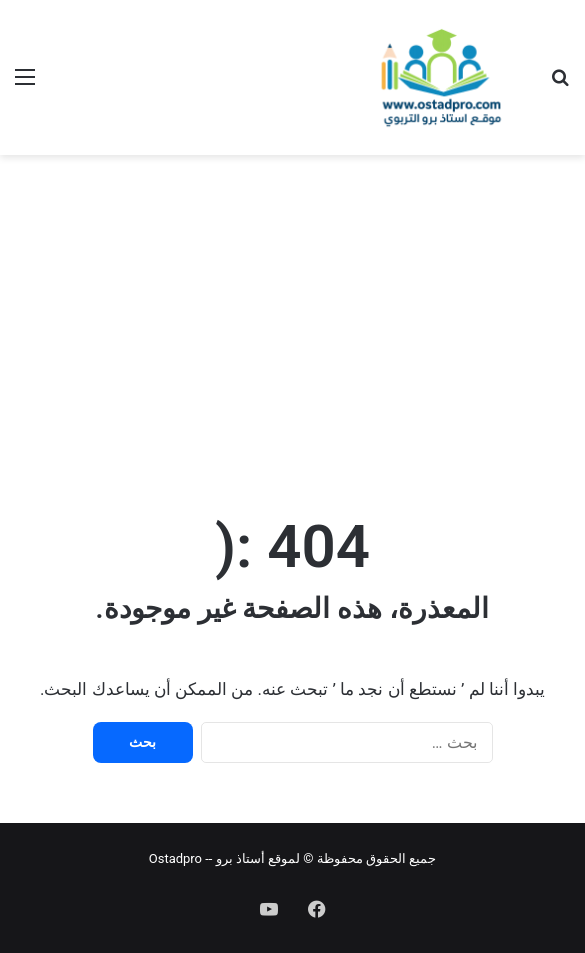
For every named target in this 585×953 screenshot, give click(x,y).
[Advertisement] (292, 315)
